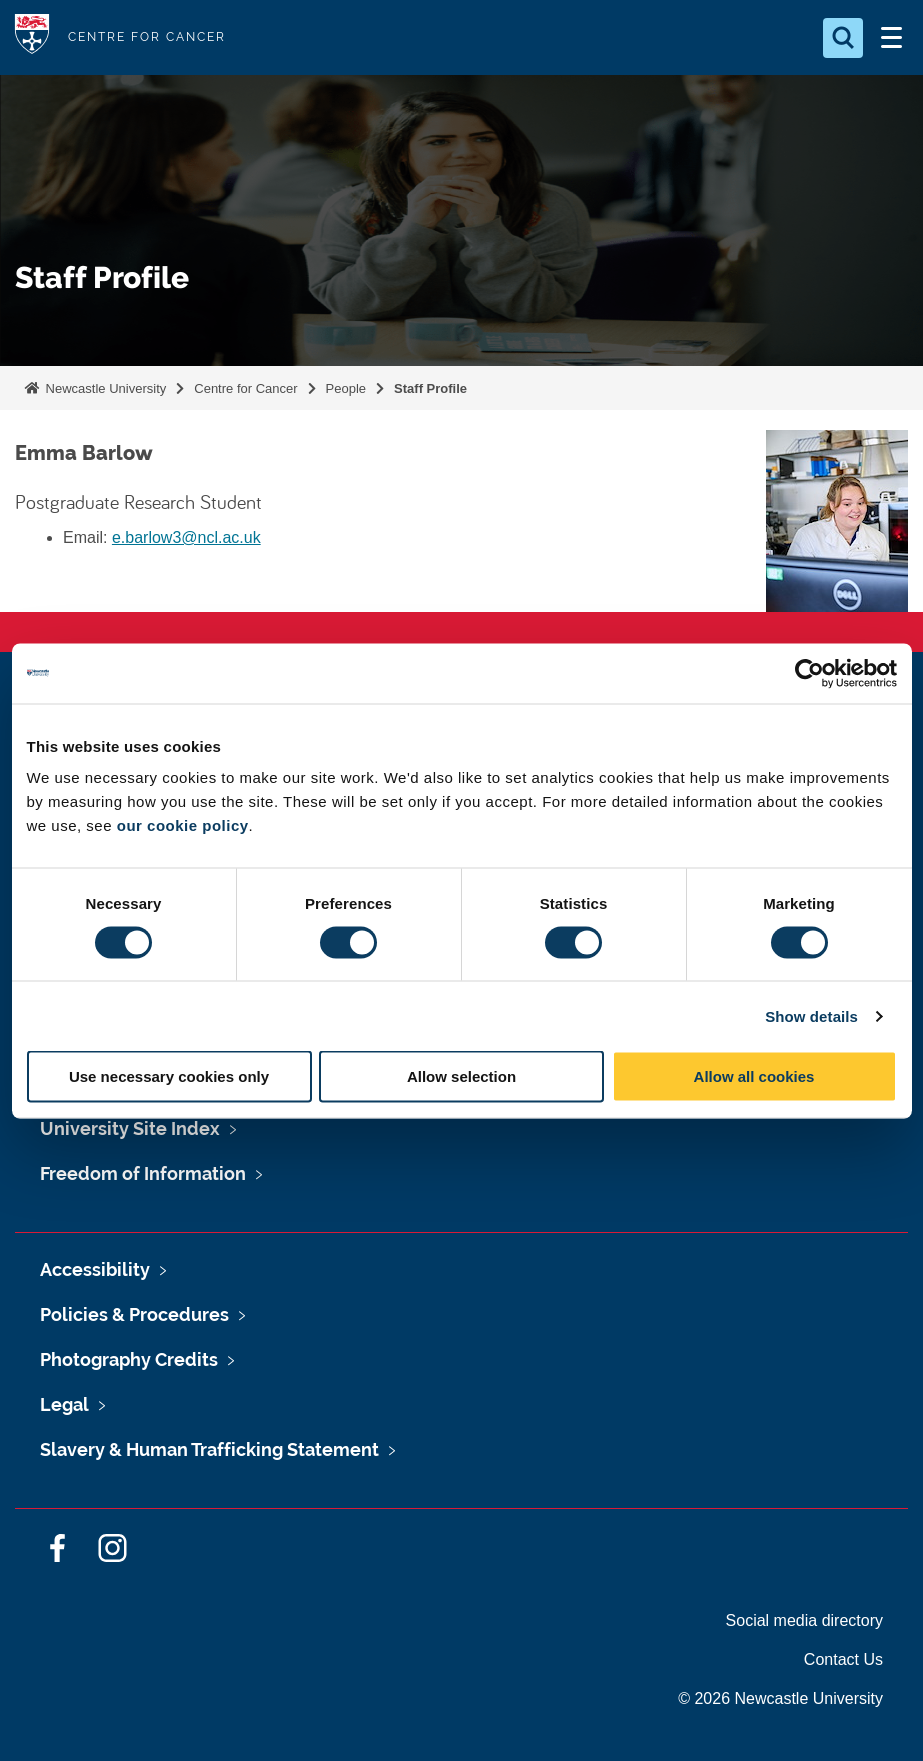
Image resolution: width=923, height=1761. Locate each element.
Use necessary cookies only (169, 1076)
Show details (811, 1015)
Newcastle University (104, 388)
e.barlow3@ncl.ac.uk (186, 537)
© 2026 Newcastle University (780, 1698)
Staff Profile (430, 388)
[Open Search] (843, 38)
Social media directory (804, 1620)
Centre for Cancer (245, 388)
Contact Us (843, 1659)
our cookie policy (183, 825)
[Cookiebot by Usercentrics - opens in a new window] (809, 673)
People (346, 388)
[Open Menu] (891, 38)
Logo (32, 37)
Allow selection (461, 1076)
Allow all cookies (754, 1076)
